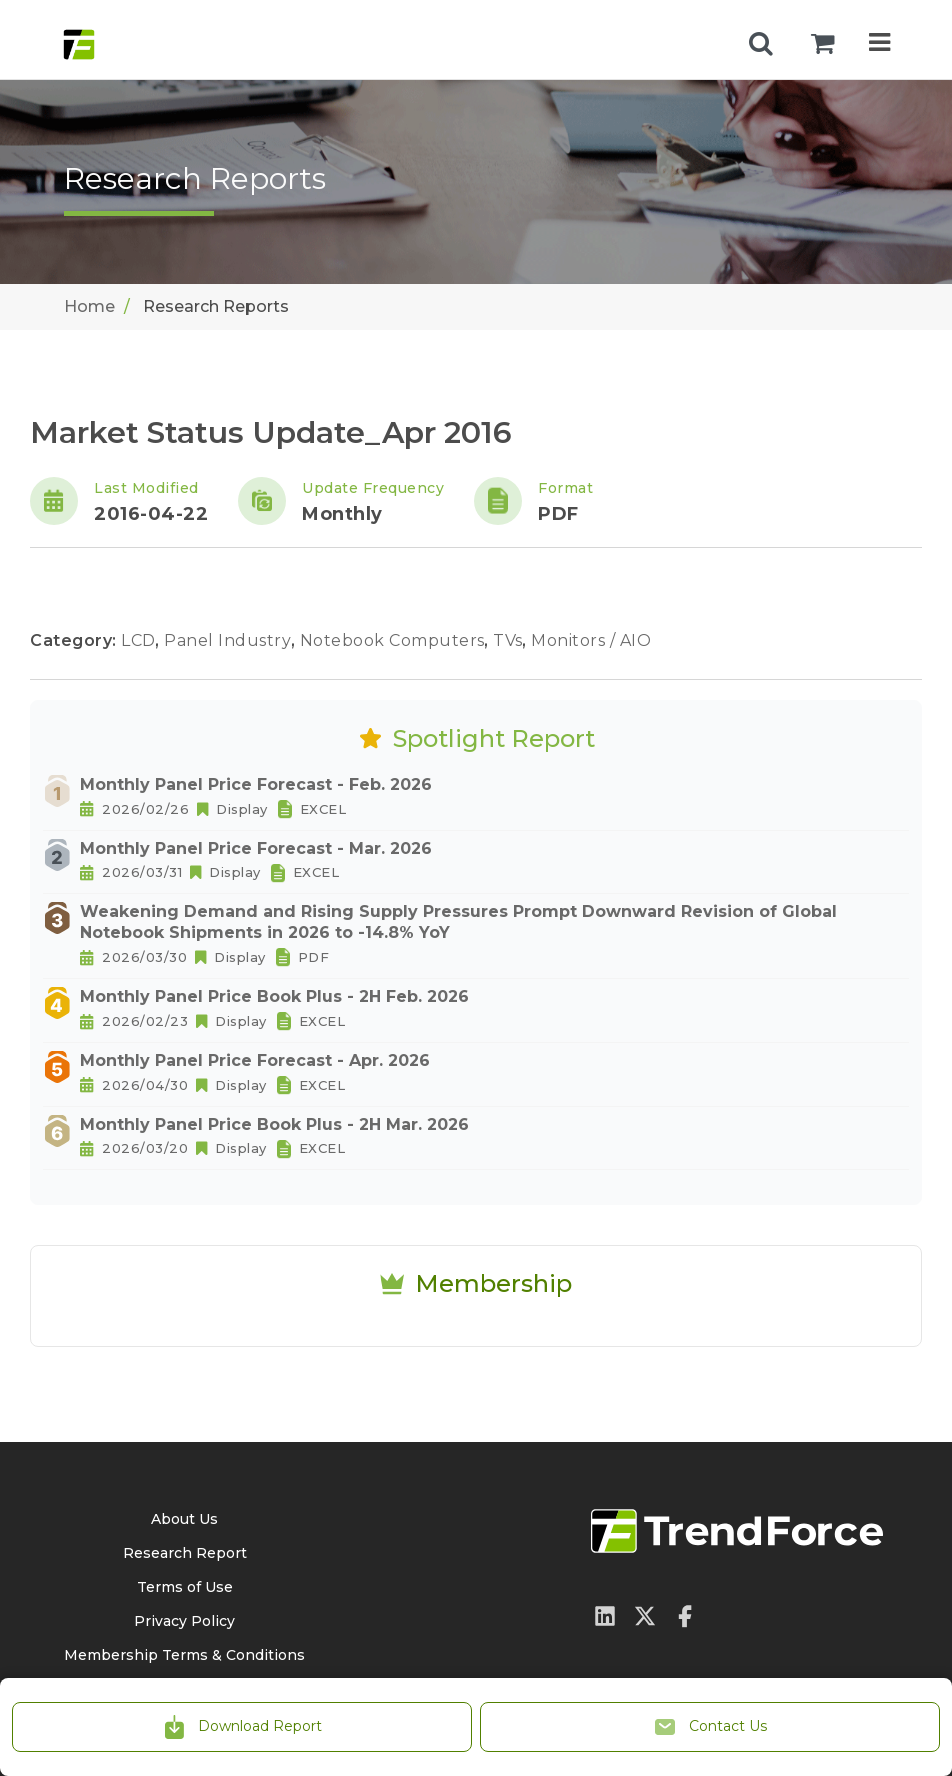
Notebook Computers (395, 640)
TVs (510, 640)
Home (89, 306)
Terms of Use (185, 1587)
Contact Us (710, 1727)
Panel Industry (230, 640)
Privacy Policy (184, 1621)
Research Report (185, 1553)
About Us (184, 1519)
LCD (140, 640)
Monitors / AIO (591, 640)
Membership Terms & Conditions (184, 1655)
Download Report (242, 1727)
